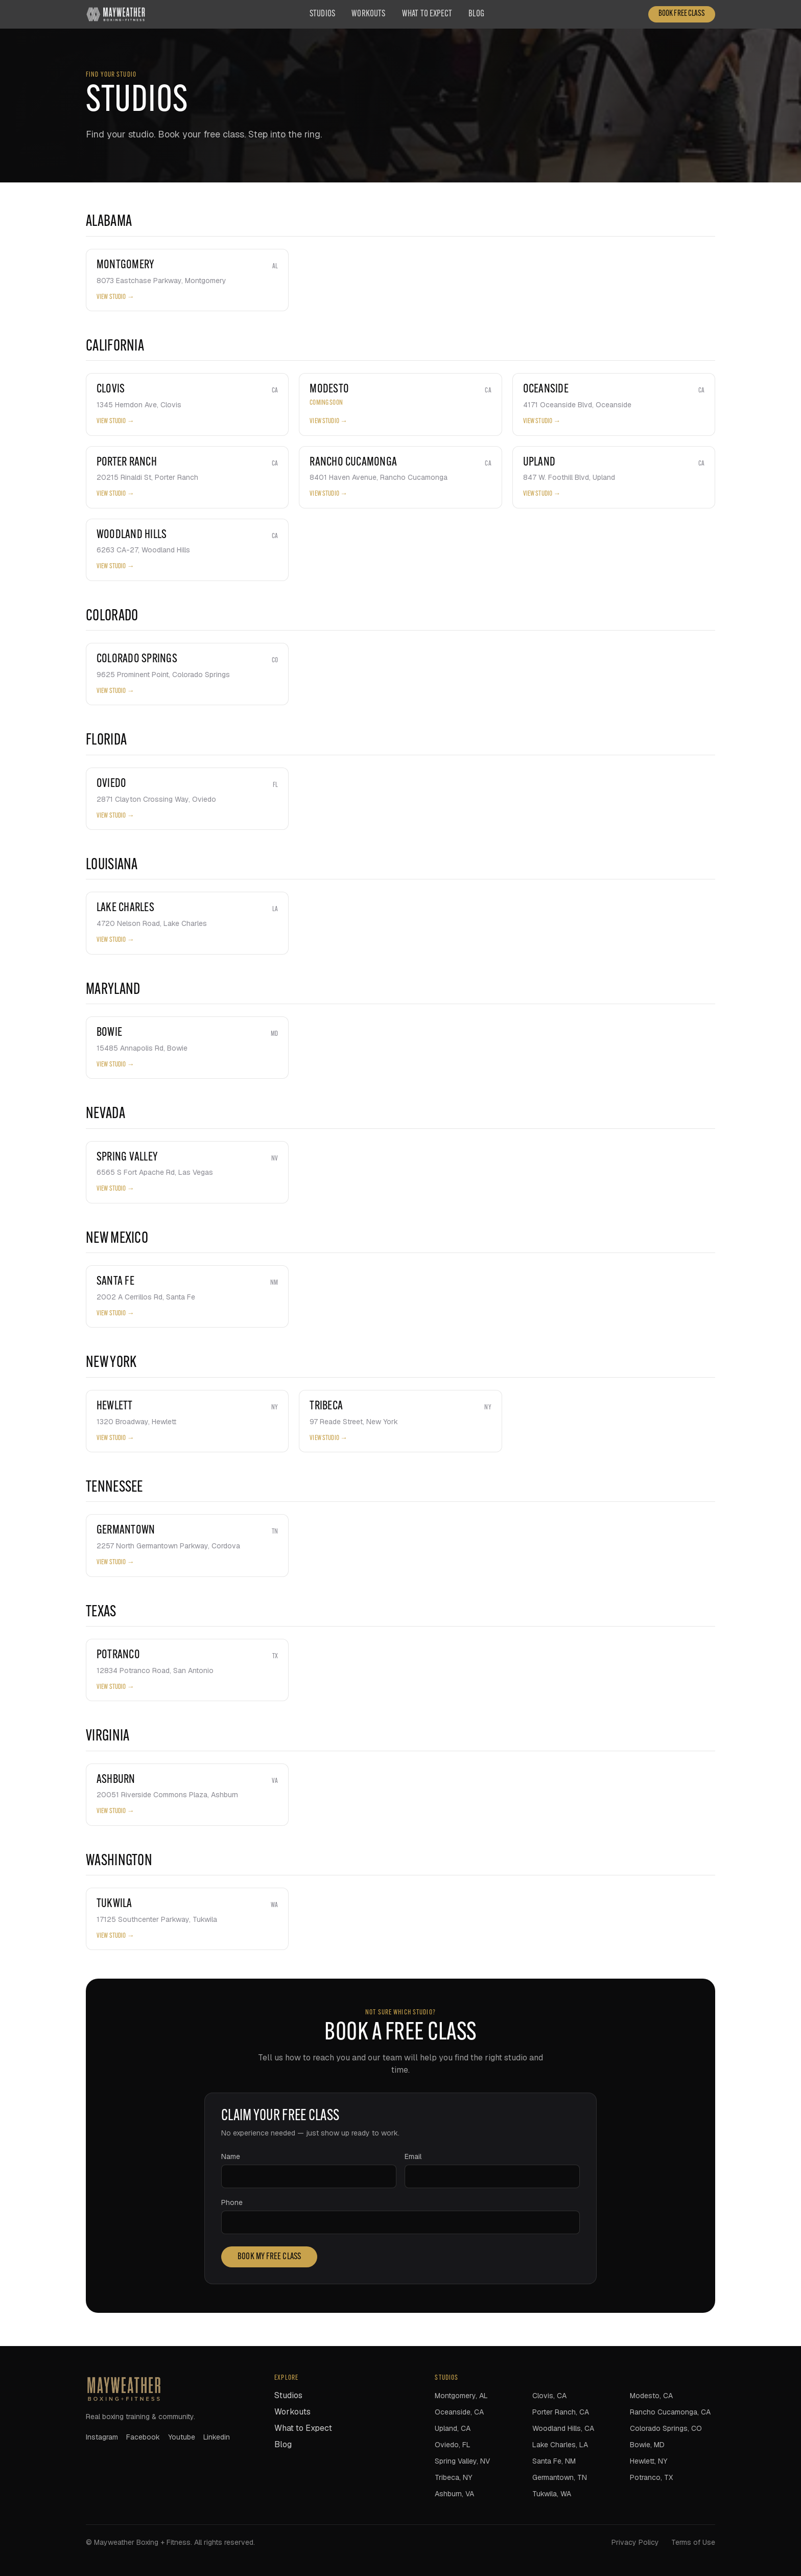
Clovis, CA (549, 2395)
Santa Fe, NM (554, 2461)
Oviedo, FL (452, 2444)
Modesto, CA (651, 2395)
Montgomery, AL (461, 2395)
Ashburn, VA (454, 2493)
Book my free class (269, 2257)
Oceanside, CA (459, 2412)
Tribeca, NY (453, 2477)
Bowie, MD (647, 2444)
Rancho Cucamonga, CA (670, 2412)
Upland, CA (452, 2428)
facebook (143, 2437)
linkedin (216, 2437)
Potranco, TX (651, 2477)
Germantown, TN (559, 2477)
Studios (322, 14)
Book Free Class (681, 14)
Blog (476, 14)
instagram (102, 2437)
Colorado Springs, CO (666, 2428)
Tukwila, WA (551, 2493)
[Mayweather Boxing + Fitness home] (116, 14)
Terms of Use (693, 2542)
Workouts (368, 14)
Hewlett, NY (648, 2461)
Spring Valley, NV (462, 2461)
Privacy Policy (635, 2542)
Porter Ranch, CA (560, 2412)
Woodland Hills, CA (563, 2428)
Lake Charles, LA (560, 2444)
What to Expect (427, 14)
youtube (181, 2437)
